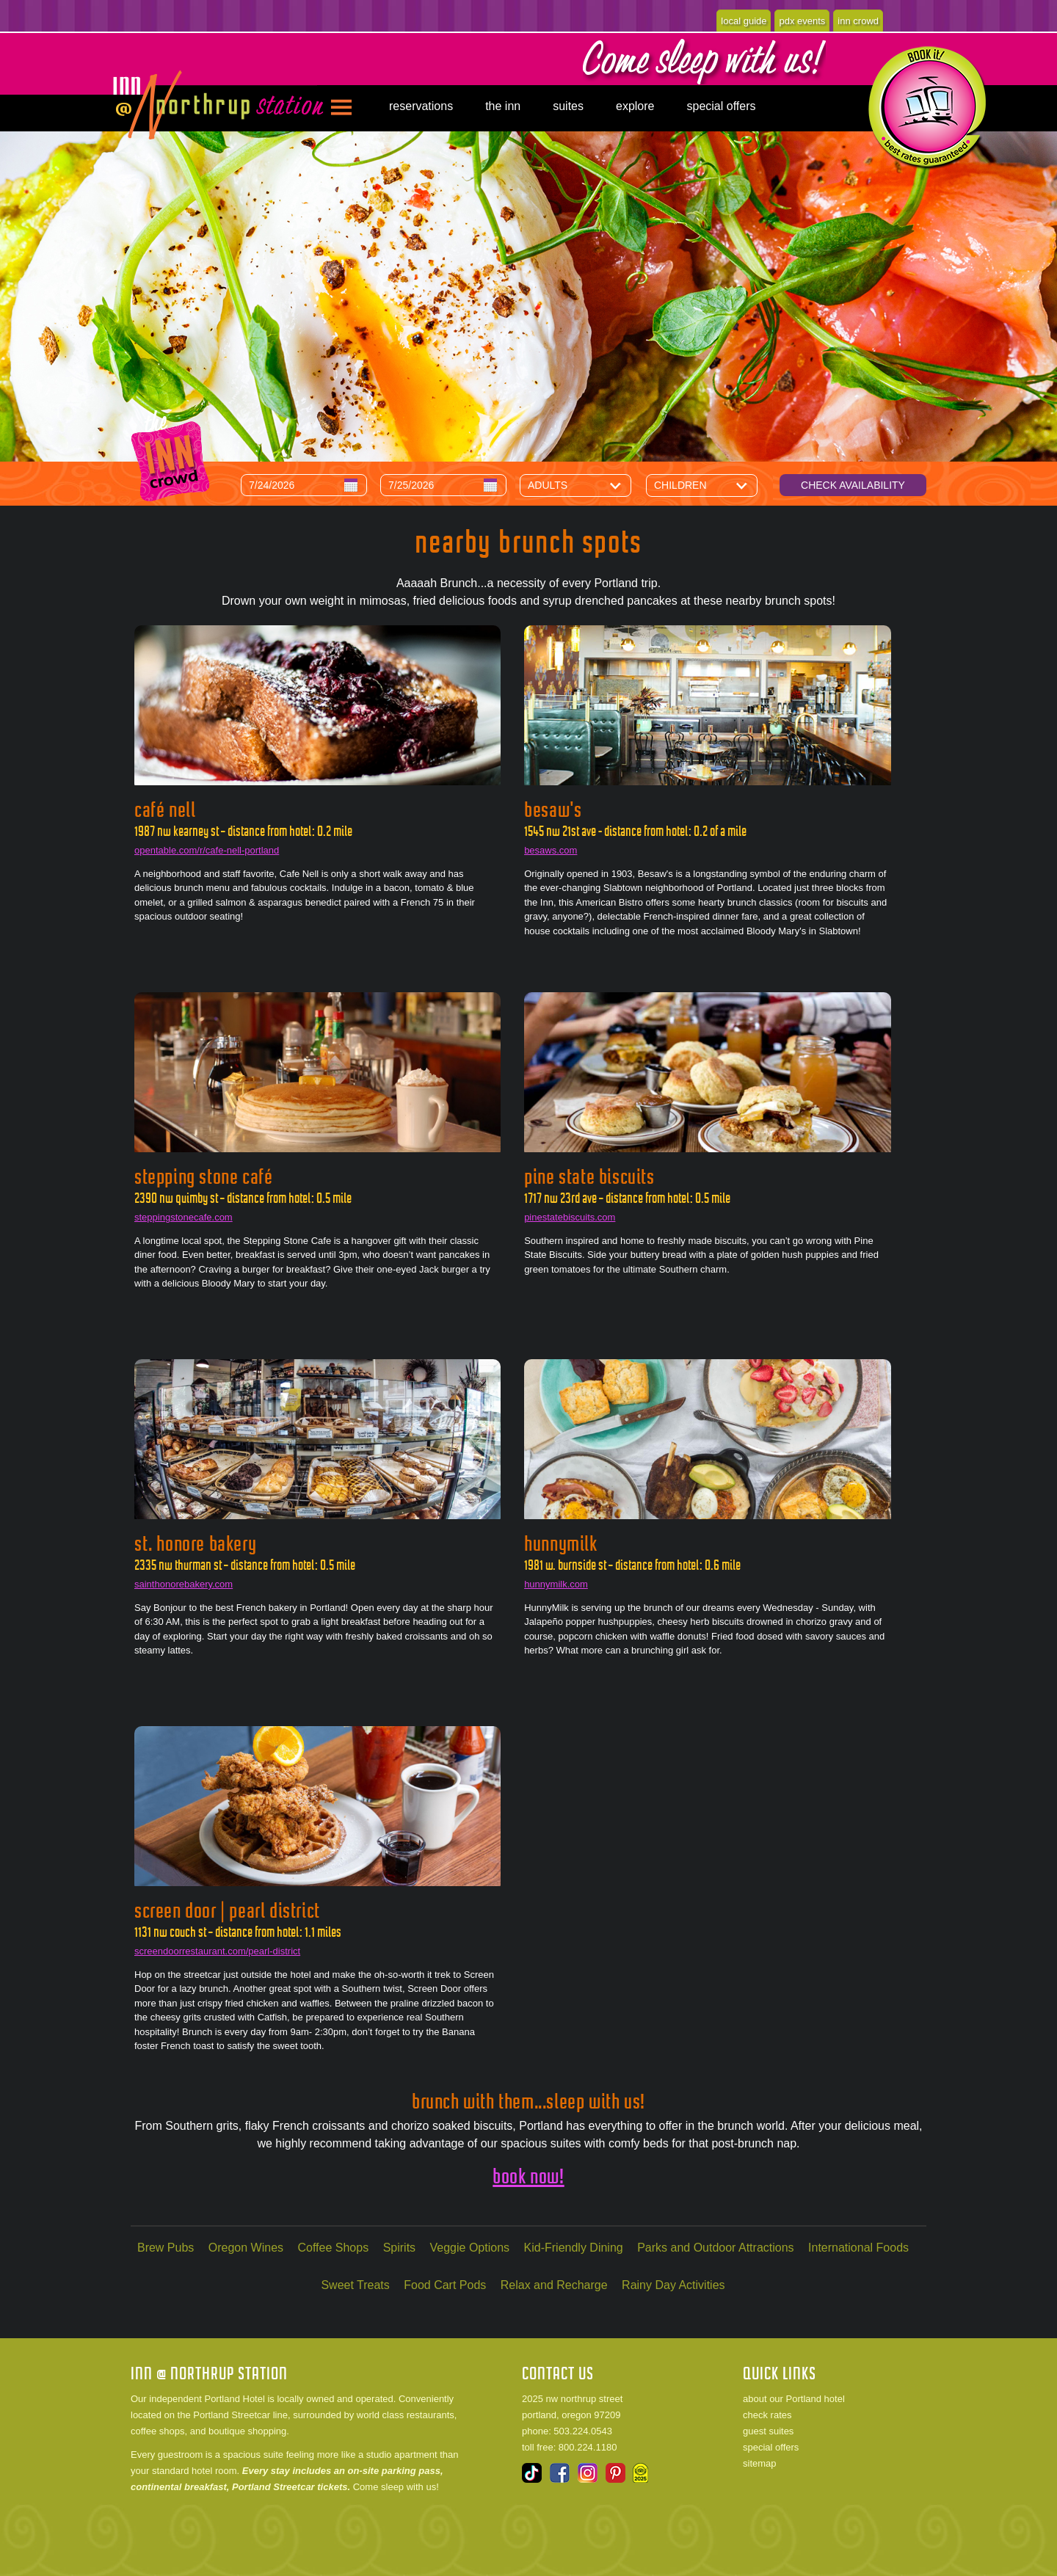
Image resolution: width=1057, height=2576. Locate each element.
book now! (528, 2176)
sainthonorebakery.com (183, 1584)
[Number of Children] (713, 485)
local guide (743, 20)
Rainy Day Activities (673, 2285)
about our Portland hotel (794, 2398)
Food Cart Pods (445, 2285)
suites (568, 106)
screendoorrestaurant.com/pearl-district (217, 1951)
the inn (502, 106)
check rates (767, 2414)
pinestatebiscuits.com (569, 1217)
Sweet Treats (355, 2285)
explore (635, 106)
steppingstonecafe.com (183, 1217)
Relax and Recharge (554, 2285)
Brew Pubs (165, 2247)
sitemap (760, 2463)
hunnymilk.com (556, 1584)
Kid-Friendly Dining (573, 2247)
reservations (421, 106)
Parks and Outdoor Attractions (715, 2247)
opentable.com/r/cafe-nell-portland (206, 850)
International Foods (858, 2247)
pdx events (802, 20)
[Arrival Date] (304, 485)
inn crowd (858, 20)
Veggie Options (470, 2247)
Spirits (399, 2247)
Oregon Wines (245, 2247)
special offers (720, 106)
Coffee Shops (333, 2247)
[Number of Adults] (586, 485)
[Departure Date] (443, 485)
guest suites (768, 2431)
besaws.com (550, 850)
